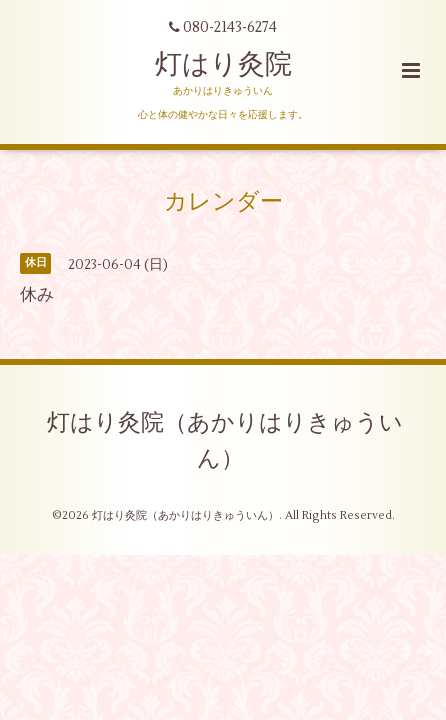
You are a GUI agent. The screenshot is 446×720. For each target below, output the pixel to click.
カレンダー (223, 201)
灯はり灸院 (223, 64)
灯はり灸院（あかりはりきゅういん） (225, 441)
